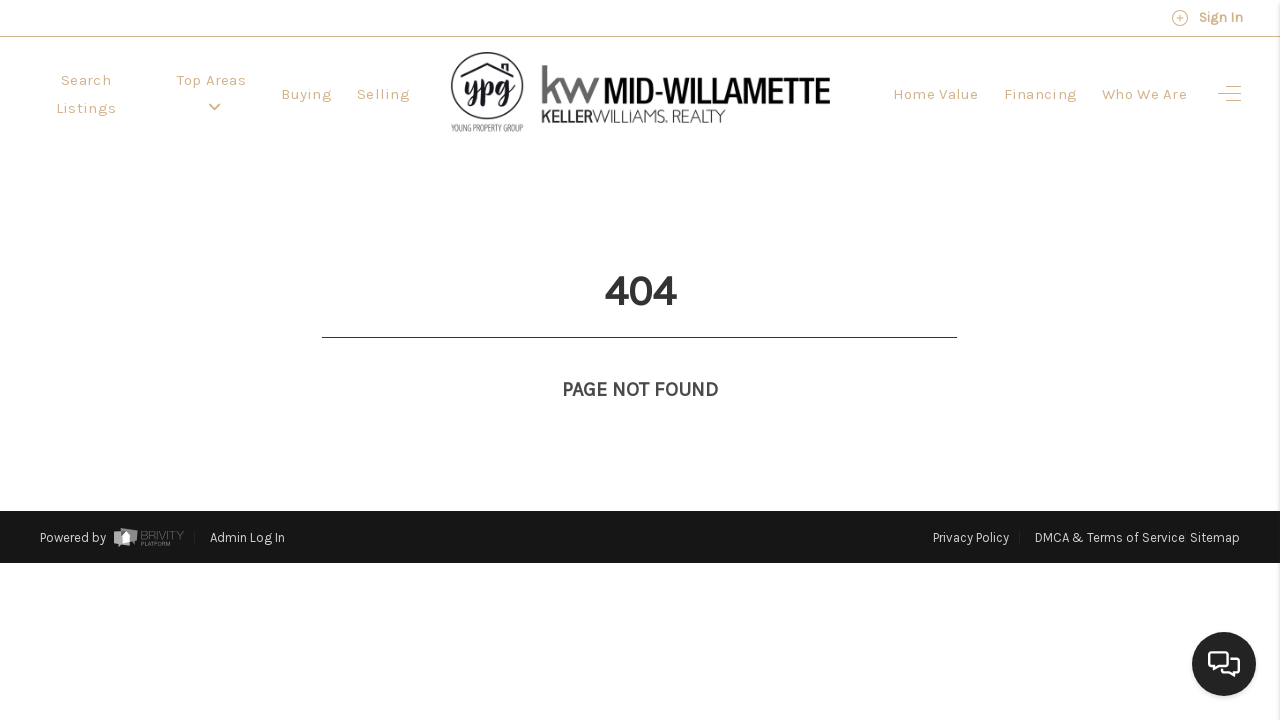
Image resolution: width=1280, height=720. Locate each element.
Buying (306, 94)
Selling (383, 94)
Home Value (936, 94)
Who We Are (1144, 94)
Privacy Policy (971, 500)
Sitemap (1215, 500)
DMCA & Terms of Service (1110, 500)
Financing (1041, 94)
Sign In (1207, 18)
